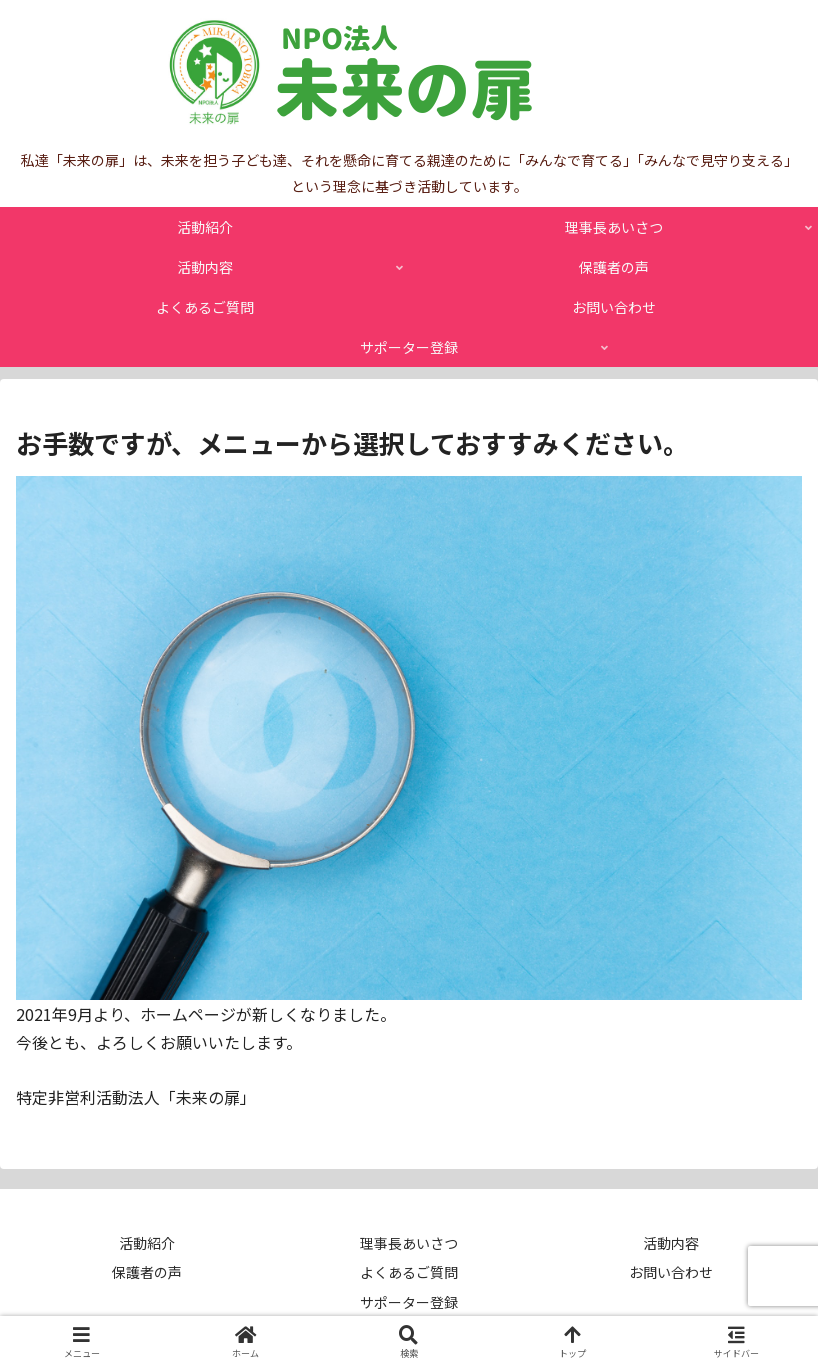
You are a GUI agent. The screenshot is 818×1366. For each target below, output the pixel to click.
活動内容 (671, 1243)
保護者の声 (147, 1272)
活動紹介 (147, 1243)
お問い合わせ (671, 1272)
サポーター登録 (409, 1302)
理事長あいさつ (409, 1243)
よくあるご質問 (409, 1272)
